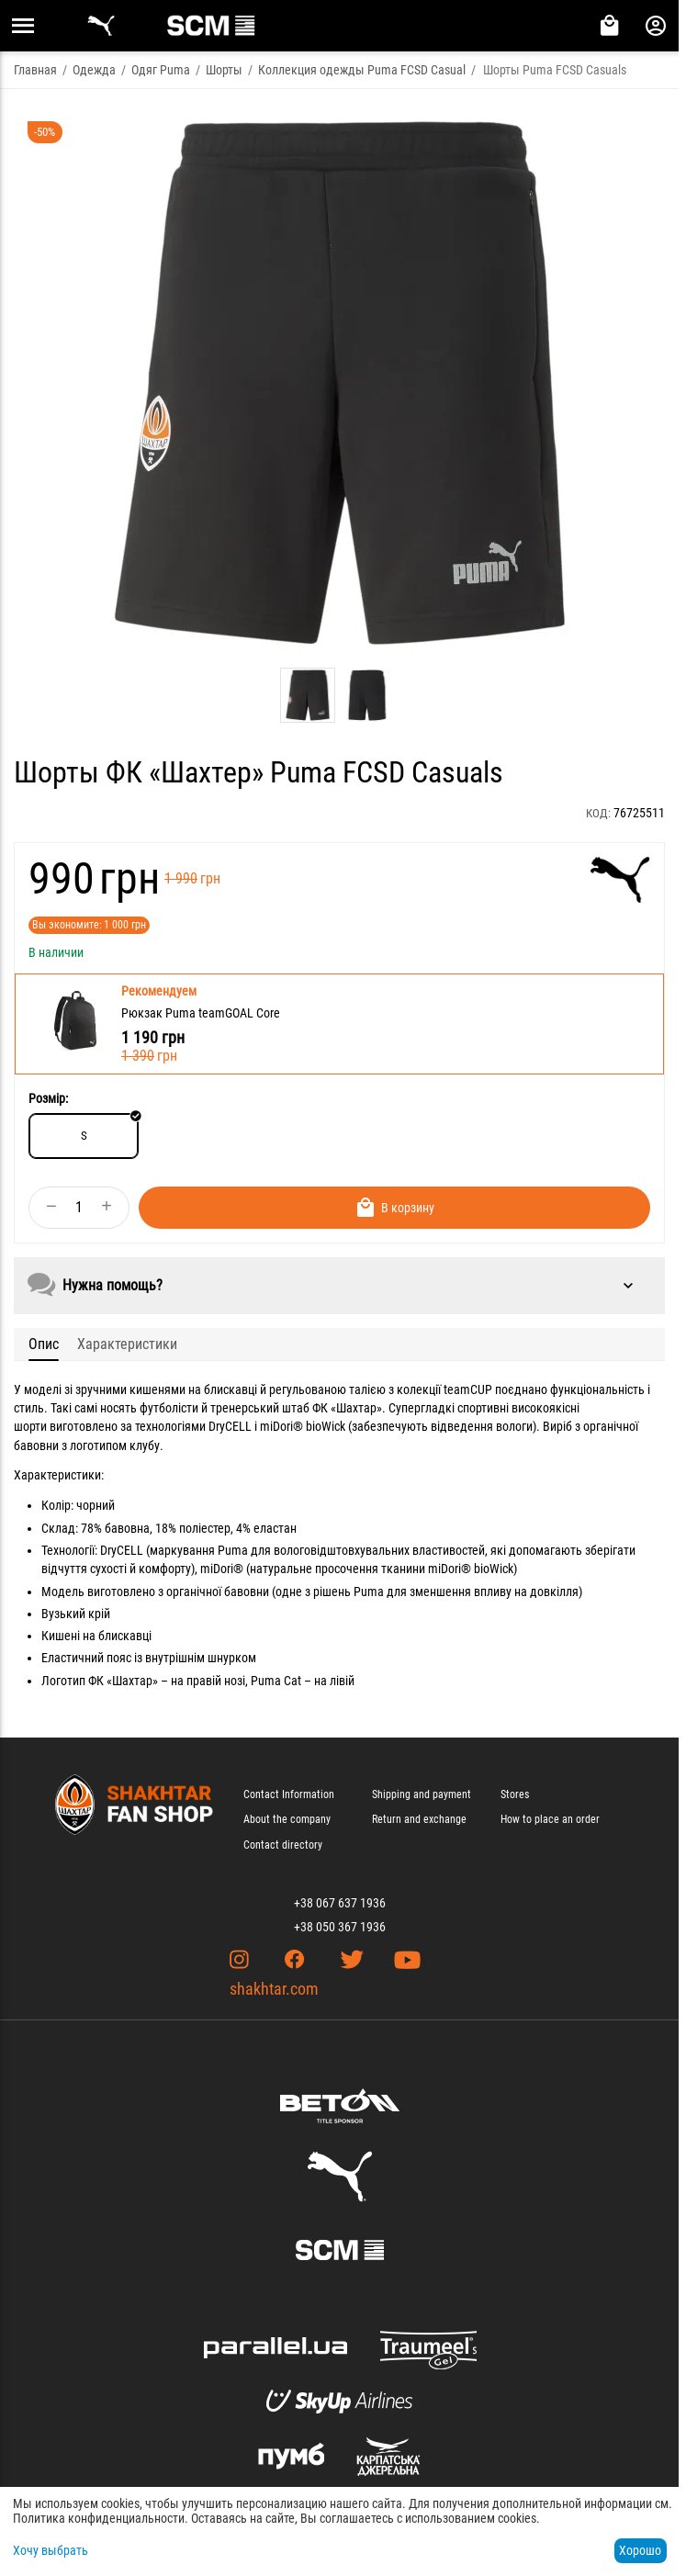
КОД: (598, 813)
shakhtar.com (274, 1988)
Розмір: (48, 1098)
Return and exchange (419, 1819)
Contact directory (282, 1845)
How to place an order (550, 1819)
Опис (43, 1344)
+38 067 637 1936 (340, 1902)
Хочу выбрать (50, 2550)
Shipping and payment (421, 1794)
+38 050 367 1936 (340, 1926)
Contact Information (288, 1794)
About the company (287, 1819)
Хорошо (640, 2550)
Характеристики (127, 1344)
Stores (514, 1794)
